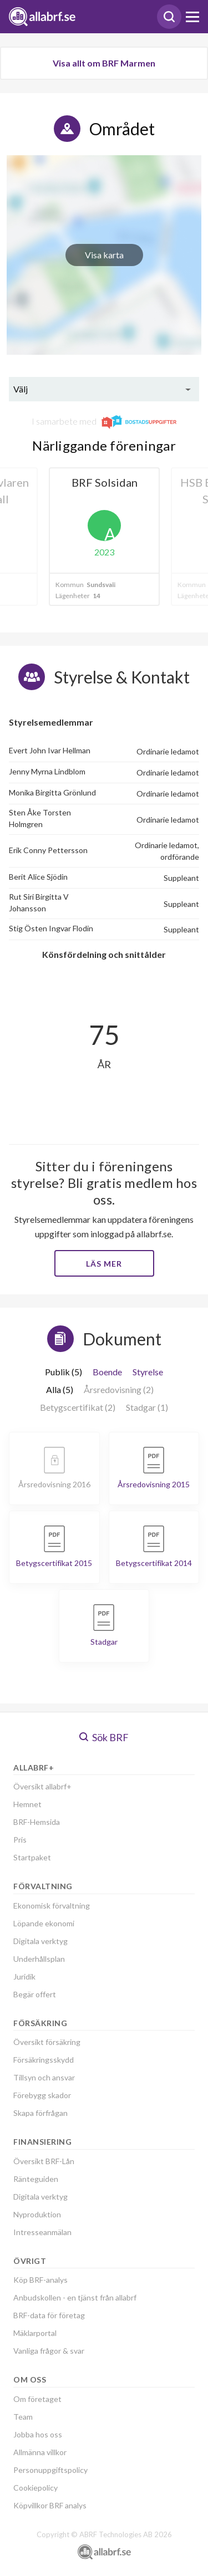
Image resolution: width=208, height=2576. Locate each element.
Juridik (24, 1976)
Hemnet (27, 1804)
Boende (107, 1371)
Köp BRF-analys (40, 2279)
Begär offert (34, 1994)
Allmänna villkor (40, 2452)
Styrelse (148, 1371)
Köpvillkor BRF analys (50, 2505)
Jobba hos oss (37, 2434)
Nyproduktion (37, 2214)
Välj (20, 389)
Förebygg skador (42, 2095)
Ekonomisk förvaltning (51, 1905)
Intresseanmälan (42, 2232)
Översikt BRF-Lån (43, 2161)
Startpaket (32, 1857)
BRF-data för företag (49, 2315)
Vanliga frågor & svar (48, 2350)
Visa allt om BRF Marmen (104, 63)
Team (23, 2416)
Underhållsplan (39, 1958)
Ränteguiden (35, 2179)
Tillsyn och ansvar (44, 2077)
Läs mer (104, 1263)
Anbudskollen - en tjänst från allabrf (74, 2297)
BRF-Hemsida (36, 1822)
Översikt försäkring (46, 2042)
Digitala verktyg (40, 1941)
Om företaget (37, 2399)
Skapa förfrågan (40, 2113)
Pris (20, 1839)
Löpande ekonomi (43, 1923)
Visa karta (104, 254)
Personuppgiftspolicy (50, 2470)
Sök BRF (104, 1737)
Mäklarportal (35, 2333)
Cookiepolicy (35, 2487)
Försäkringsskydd (43, 2059)
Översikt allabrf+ (42, 1786)
